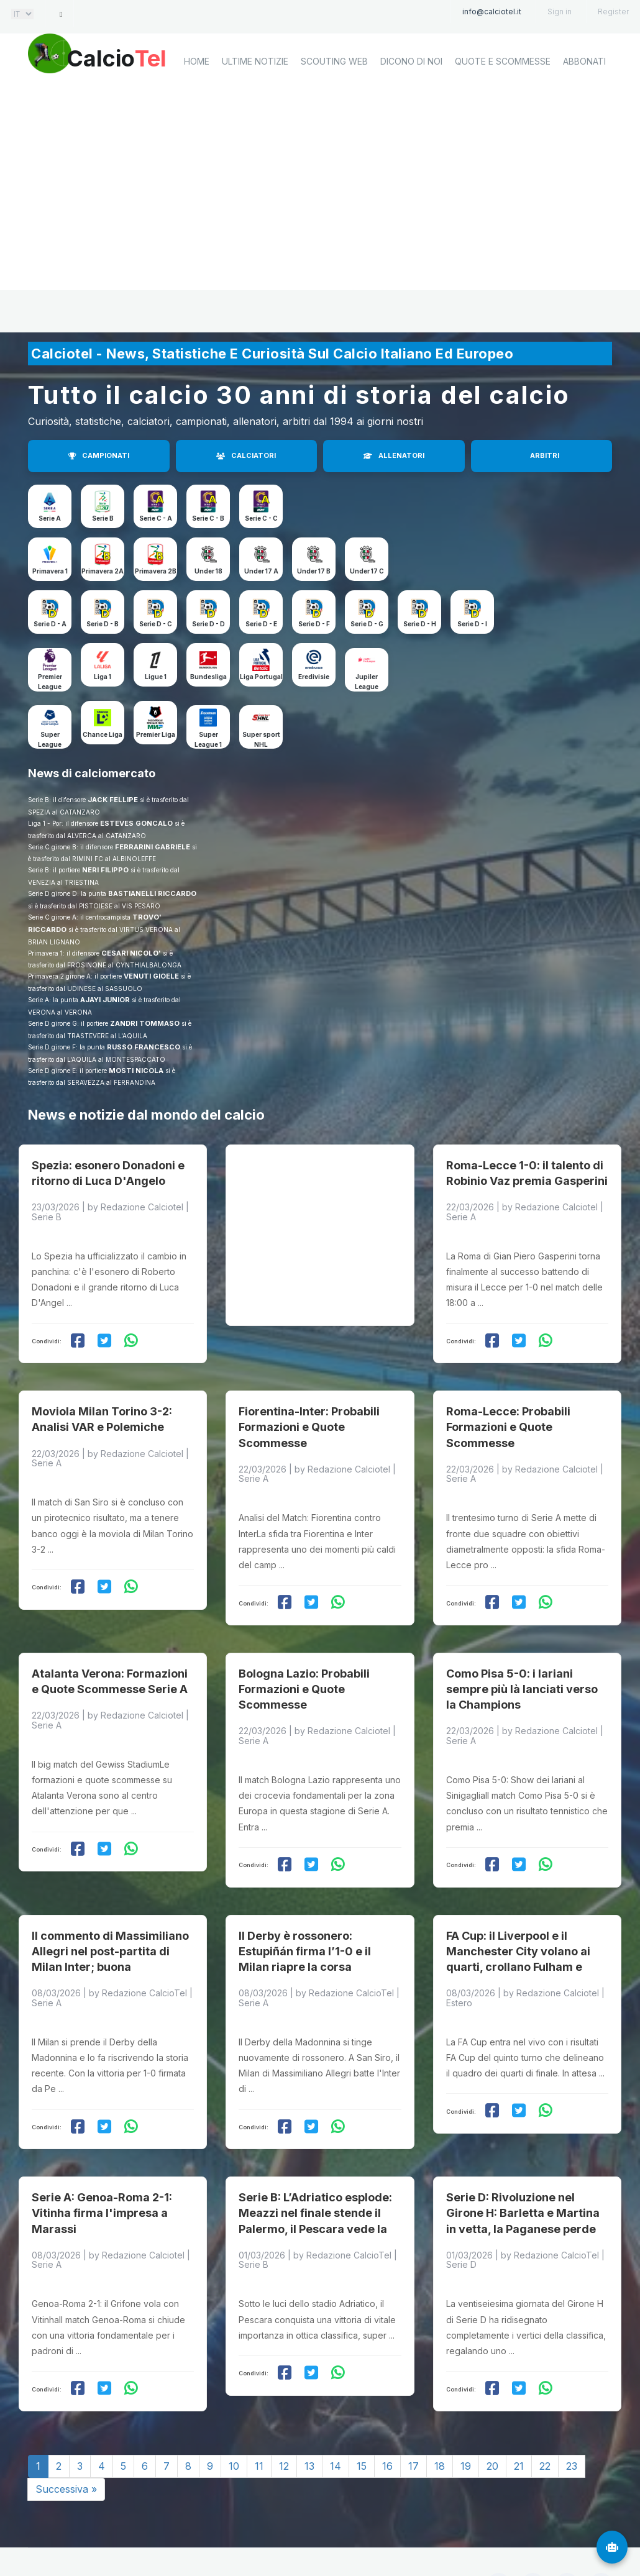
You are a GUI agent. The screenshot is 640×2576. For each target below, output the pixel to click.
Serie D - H (419, 624)
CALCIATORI (246, 455)
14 (335, 2422)
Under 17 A (261, 571)
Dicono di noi (411, 103)
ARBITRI (544, 455)
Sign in (559, 11)
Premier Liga (155, 734)
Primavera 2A (102, 571)
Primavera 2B (155, 571)
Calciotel (195, 2537)
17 (413, 2422)
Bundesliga (208, 676)
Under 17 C (367, 571)
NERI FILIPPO (105, 870)
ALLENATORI (393, 455)
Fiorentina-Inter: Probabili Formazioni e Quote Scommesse (309, 1409)
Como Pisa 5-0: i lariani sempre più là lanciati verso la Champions (522, 1663)
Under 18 (208, 571)
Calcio (133, 59)
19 (465, 2422)
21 (519, 2422)
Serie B (103, 518)
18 (439, 2422)
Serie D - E (261, 624)
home (196, 103)
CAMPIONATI (98, 455)
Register (613, 11)
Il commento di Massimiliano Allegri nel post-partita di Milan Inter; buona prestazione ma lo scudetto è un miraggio (111, 1932)
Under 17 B (314, 571)
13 (309, 2422)
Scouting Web (334, 103)
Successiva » (66, 2445)
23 (571, 2422)
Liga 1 (102, 676)
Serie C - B (208, 518)
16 (387, 2422)
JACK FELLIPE (113, 799)
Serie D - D (208, 624)
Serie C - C (261, 518)
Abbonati (584, 103)
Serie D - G (366, 624)
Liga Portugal (261, 676)
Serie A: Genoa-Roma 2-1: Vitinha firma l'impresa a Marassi (102, 2169)
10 (234, 2422)
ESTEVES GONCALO (136, 823)
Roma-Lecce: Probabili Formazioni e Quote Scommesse (508, 1409)
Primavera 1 (50, 571)
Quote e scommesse (503, 103)
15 (362, 2422)
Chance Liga (102, 734)
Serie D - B (102, 624)
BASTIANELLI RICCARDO (152, 893)
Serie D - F (314, 624)
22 (545, 2422)
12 (284, 2422)
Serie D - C (155, 624)
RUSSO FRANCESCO (143, 1047)
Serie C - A (155, 518)
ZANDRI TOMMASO (145, 1023)
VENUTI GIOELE (151, 976)
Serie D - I (472, 624)
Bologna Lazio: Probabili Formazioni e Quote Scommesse (304, 1663)
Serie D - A (50, 624)
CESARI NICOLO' (131, 953)
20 (492, 2422)
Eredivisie (313, 676)
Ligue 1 (156, 676)
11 (259, 2422)
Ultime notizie (255, 103)
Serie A (50, 518)
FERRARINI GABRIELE (152, 847)
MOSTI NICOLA (136, 1070)
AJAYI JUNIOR (105, 999)
